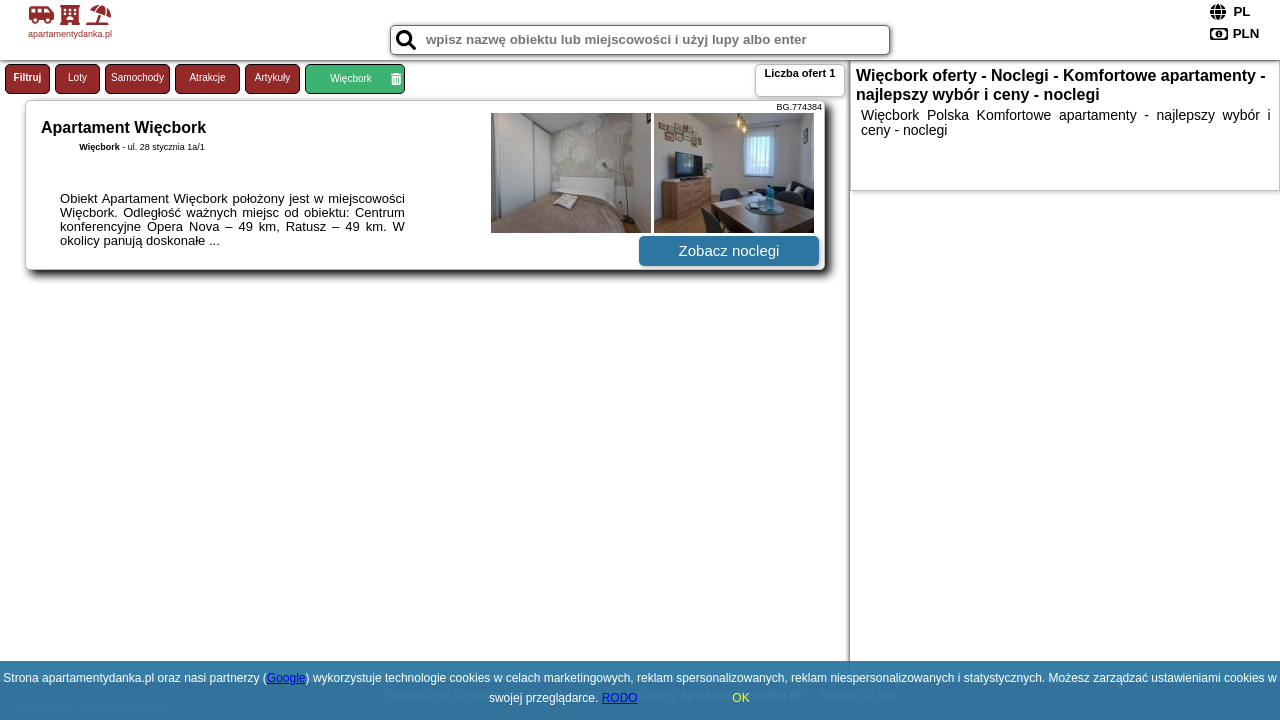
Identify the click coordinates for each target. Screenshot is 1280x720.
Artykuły (273, 77)
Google (286, 678)
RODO (620, 698)
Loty (77, 77)
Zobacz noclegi (729, 250)
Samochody (137, 77)
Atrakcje (207, 77)
